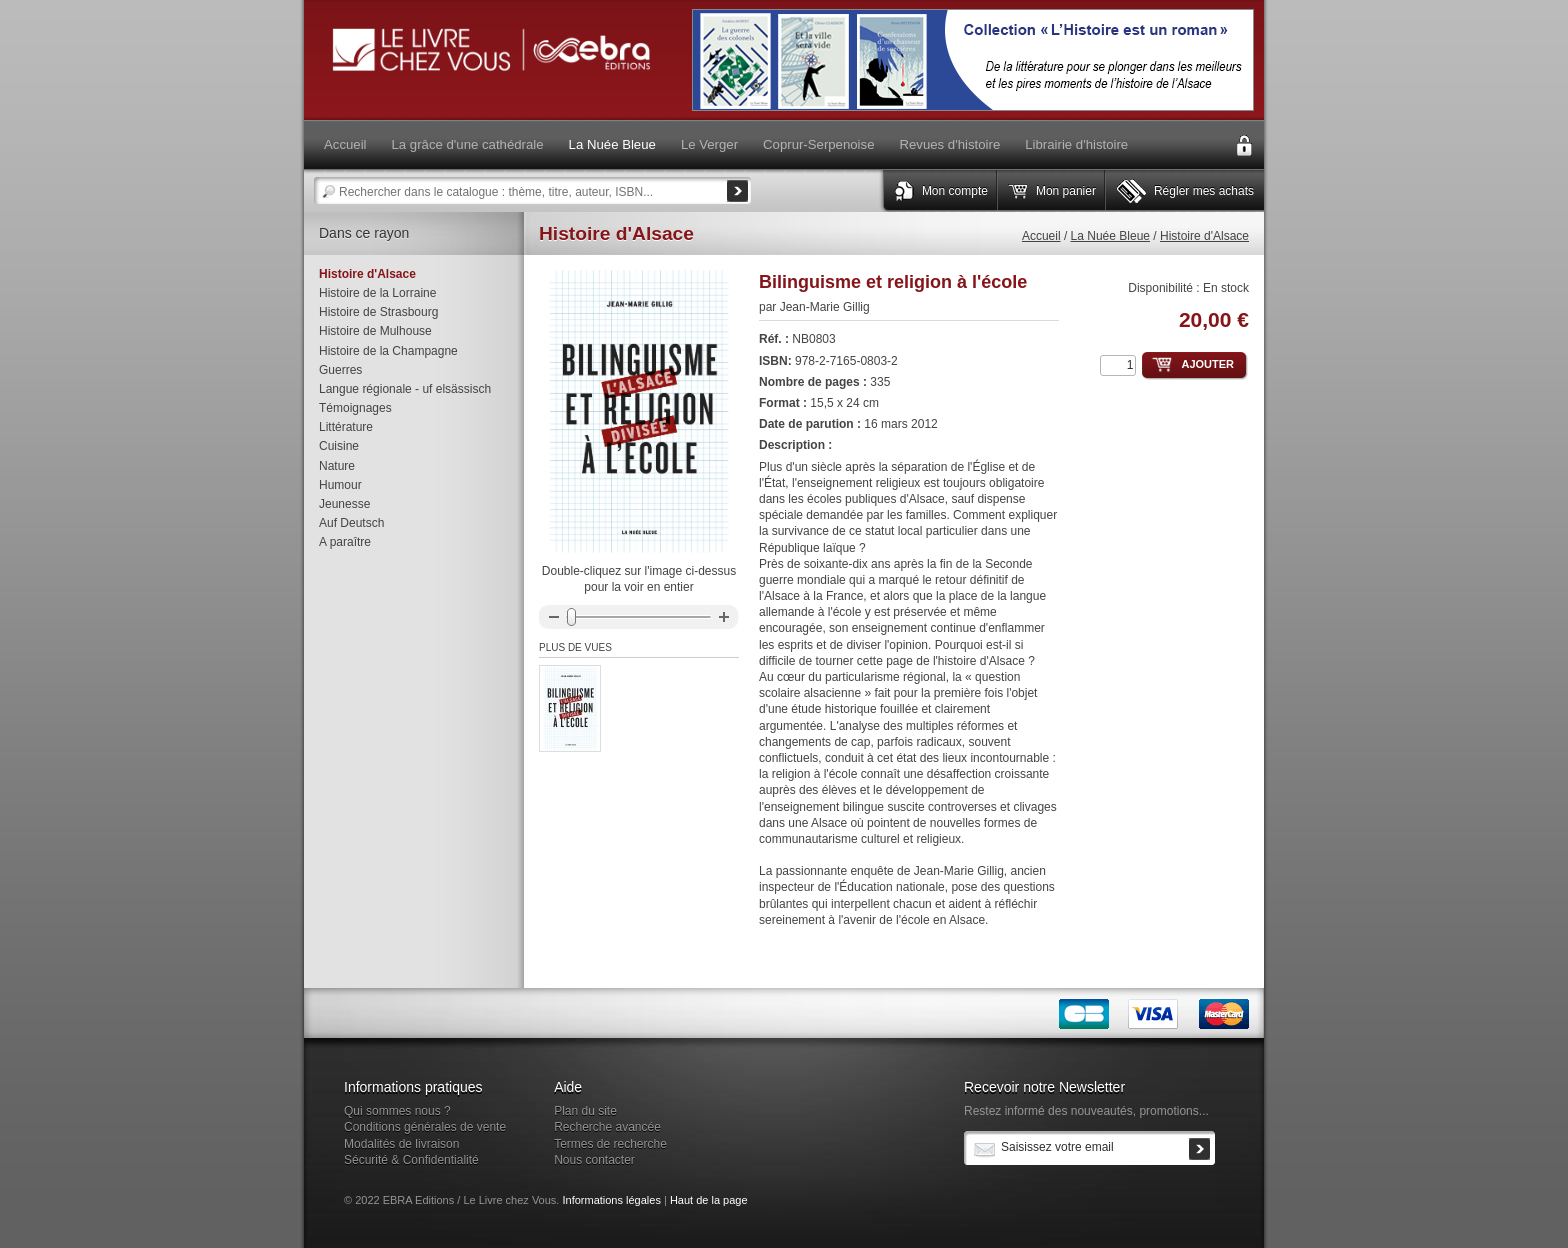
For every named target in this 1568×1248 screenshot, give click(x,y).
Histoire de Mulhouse (375, 331)
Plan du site (585, 1111)
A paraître (345, 542)
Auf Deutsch (351, 523)
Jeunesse (344, 504)
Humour (340, 485)
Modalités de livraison (401, 1144)
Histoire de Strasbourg (378, 312)
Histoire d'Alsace (1204, 236)
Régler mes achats (1204, 191)
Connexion (1244, 146)
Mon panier (1066, 191)
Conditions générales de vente (425, 1127)
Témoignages (355, 408)
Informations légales (611, 1200)
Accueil (1041, 236)
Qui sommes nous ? (397, 1111)
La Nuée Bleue (1110, 236)
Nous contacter (594, 1160)
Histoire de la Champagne (388, 351)
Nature (337, 466)
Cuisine (339, 446)
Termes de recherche (610, 1144)
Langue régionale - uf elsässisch (405, 389)
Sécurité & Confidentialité (411, 1160)
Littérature (346, 427)
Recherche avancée (607, 1127)
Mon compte (955, 191)
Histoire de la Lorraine (377, 293)
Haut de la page (709, 1200)
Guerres (340, 370)
